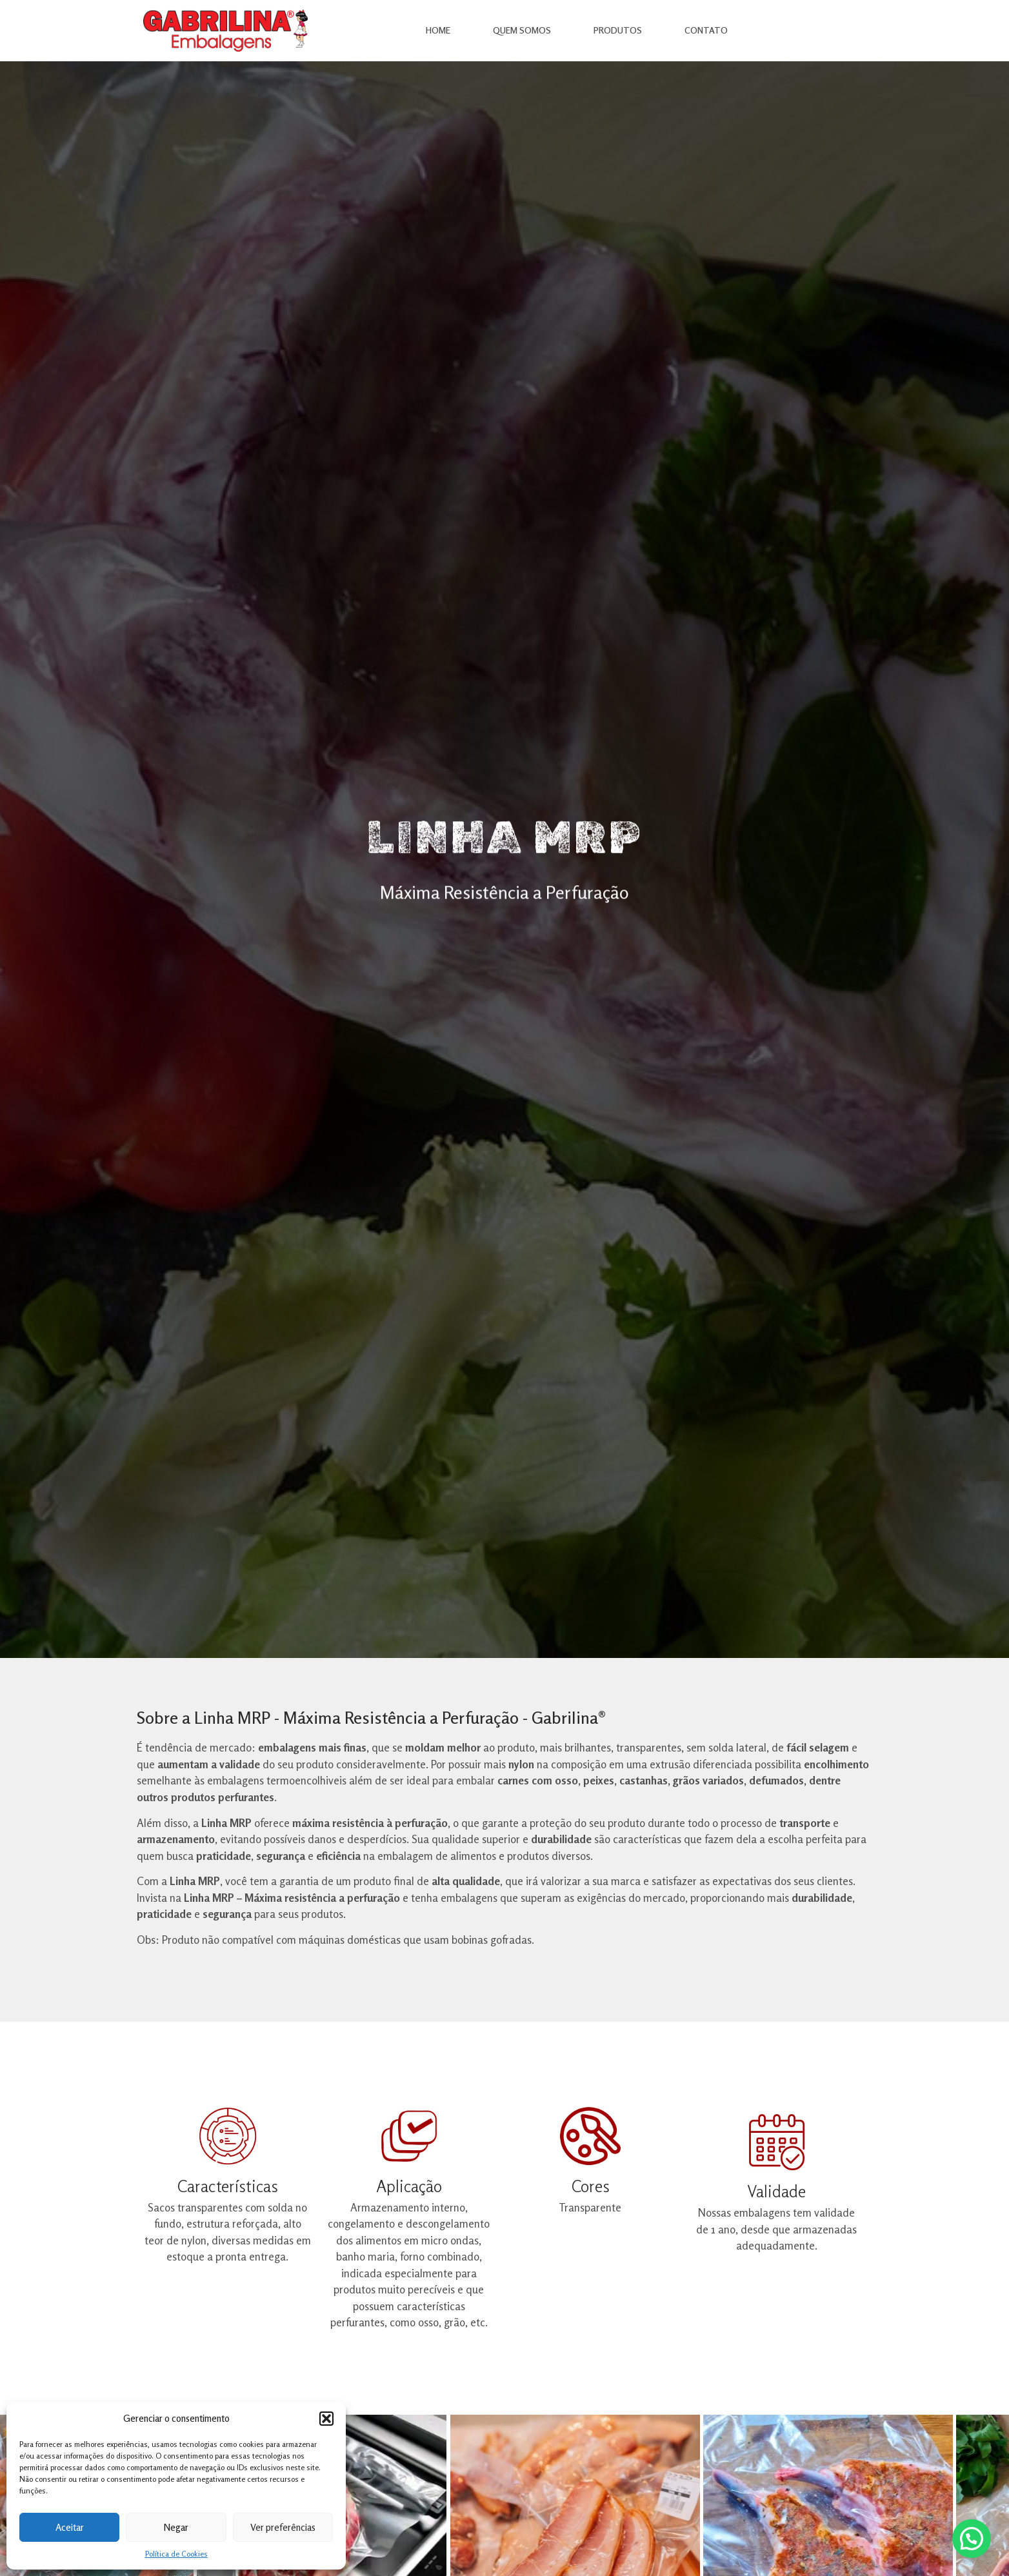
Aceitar (69, 2527)
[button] (326, 2418)
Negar (175, 2527)
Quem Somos (522, 30)
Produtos (618, 30)
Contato (706, 30)
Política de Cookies (176, 2554)
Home (438, 30)
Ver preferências (282, 2527)
